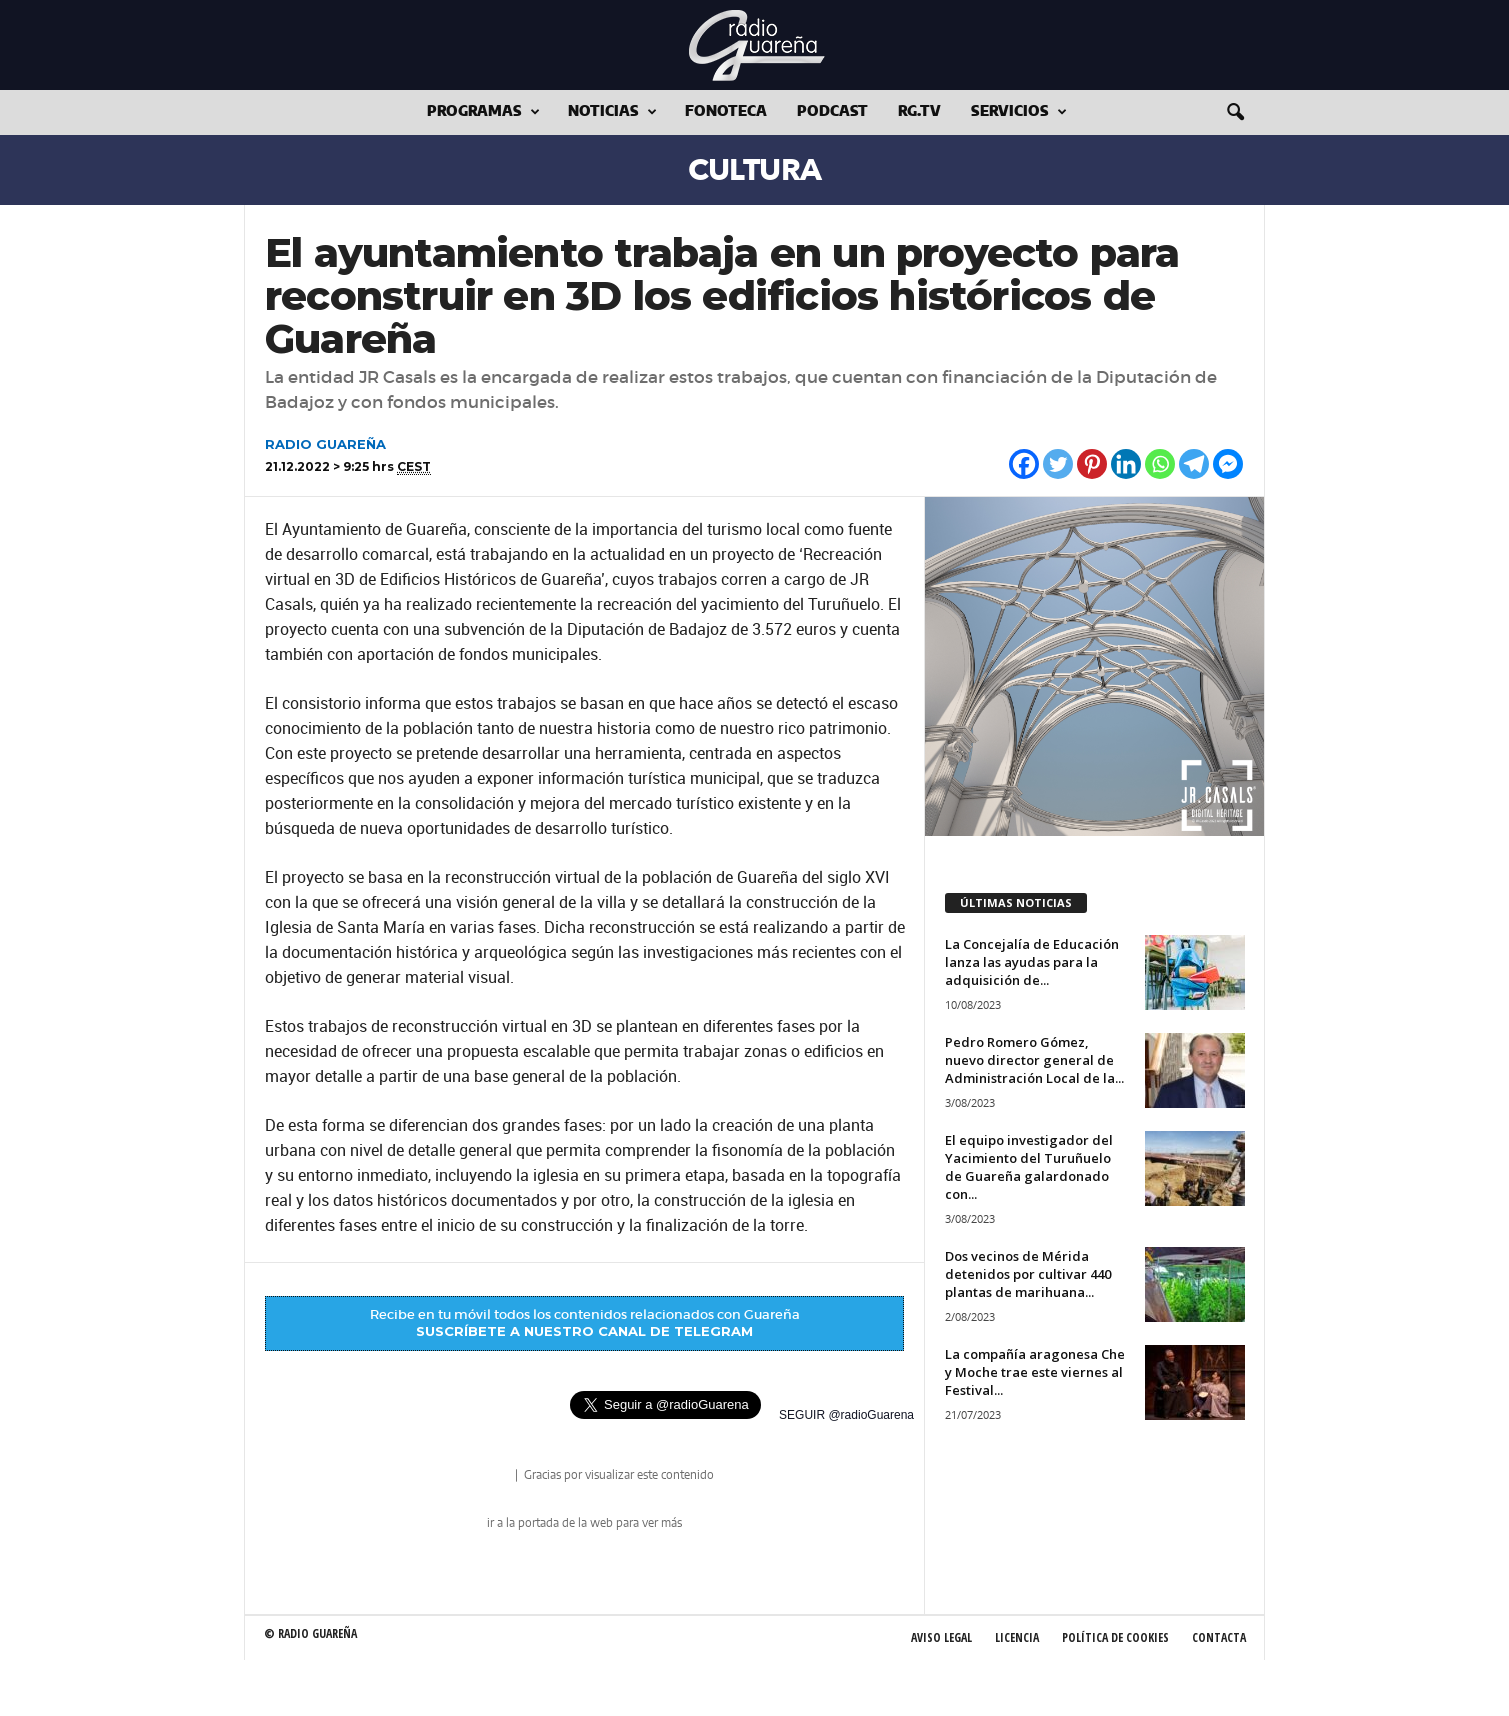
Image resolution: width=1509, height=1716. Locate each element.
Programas (483, 112)
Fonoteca (726, 112)
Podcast (832, 112)
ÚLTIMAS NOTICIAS (1016, 902)
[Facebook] (1024, 464)
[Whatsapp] (1160, 464)
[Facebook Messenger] (1228, 464)
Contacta (1219, 1637)
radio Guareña (484, 1476)
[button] (1235, 113)
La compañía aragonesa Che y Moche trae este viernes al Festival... (1035, 1372)
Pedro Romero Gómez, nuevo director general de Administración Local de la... (1034, 1060)
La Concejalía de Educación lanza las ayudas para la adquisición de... (1032, 962)
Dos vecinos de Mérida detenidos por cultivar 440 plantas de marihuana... (1028, 1274)
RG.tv (919, 112)
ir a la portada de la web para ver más (584, 1523)
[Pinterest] (1092, 464)
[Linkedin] (1126, 464)
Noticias (612, 112)
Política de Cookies (1115, 1637)
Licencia (1017, 1637)
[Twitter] (1058, 464)
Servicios (1019, 112)
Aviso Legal (941, 1637)
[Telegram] (1194, 464)
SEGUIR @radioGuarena (846, 1415)
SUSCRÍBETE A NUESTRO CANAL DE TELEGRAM (584, 1331)
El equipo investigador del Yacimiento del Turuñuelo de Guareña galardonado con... (1029, 1167)
